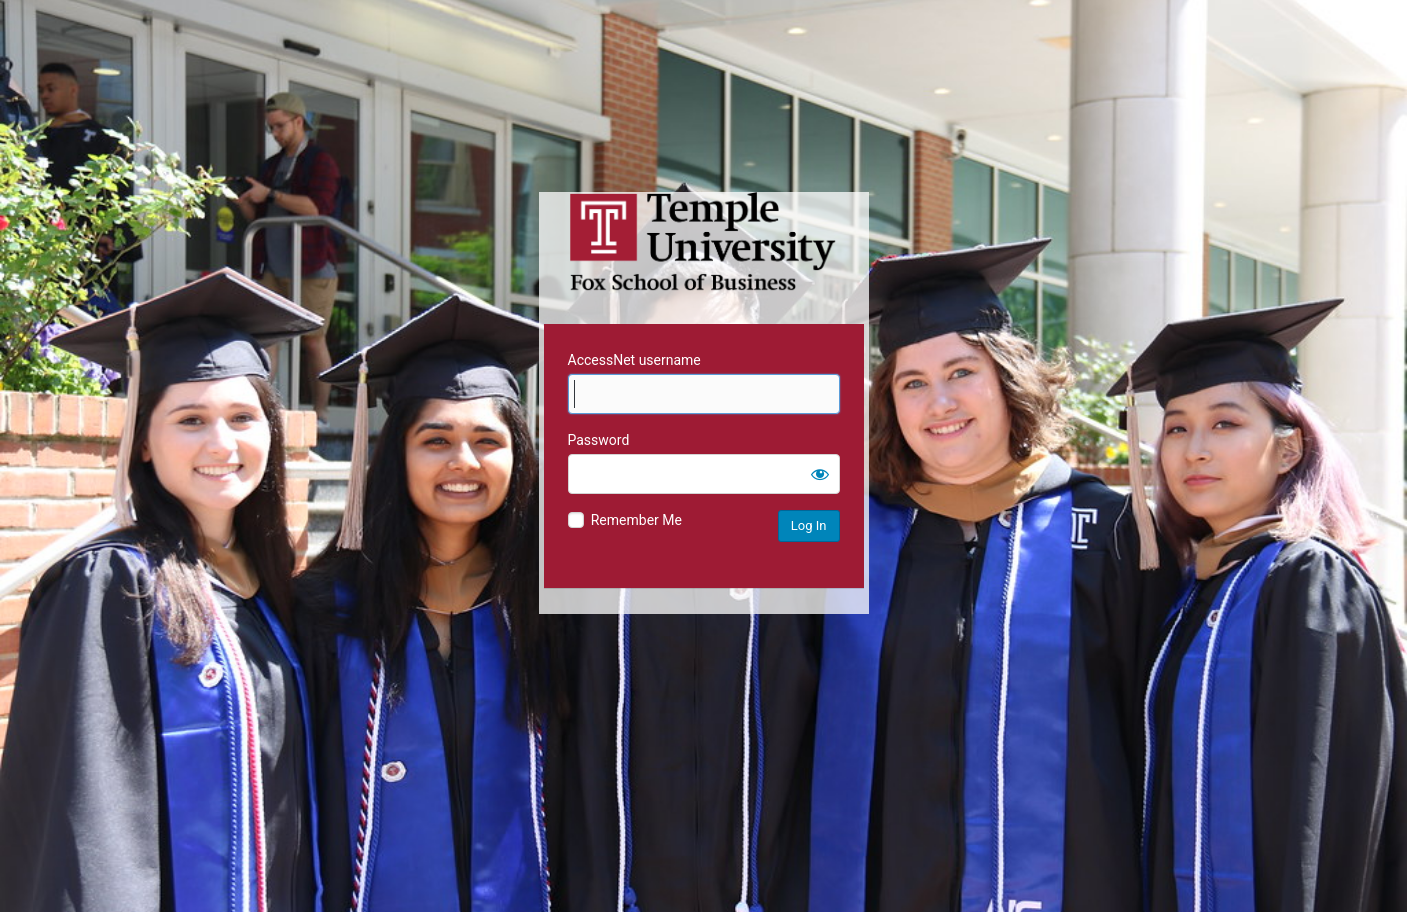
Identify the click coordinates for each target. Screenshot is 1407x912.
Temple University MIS (704, 242)
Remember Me (636, 520)
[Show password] (820, 474)
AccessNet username (634, 360)
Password (599, 440)
